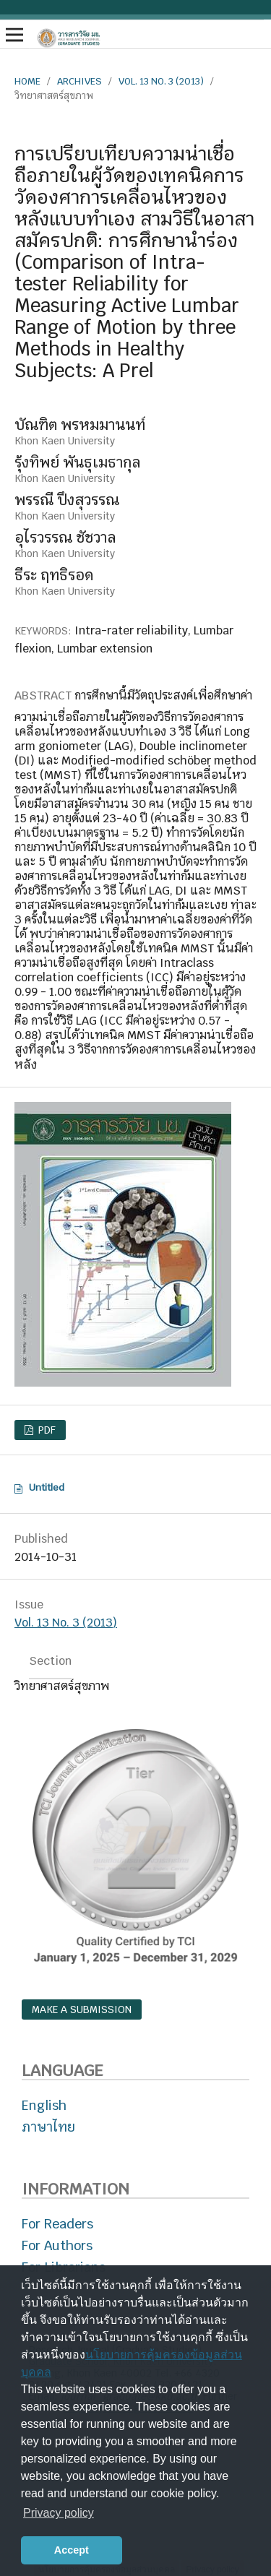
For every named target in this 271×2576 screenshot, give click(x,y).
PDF (45, 1429)
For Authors (57, 2245)
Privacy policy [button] (58, 2513)
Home (27, 81)
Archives (79, 81)
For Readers (57, 2223)
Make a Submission (82, 2009)
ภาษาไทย (48, 2127)
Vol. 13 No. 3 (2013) (161, 81)
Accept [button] (71, 2550)
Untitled (46, 1487)
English (44, 2105)
